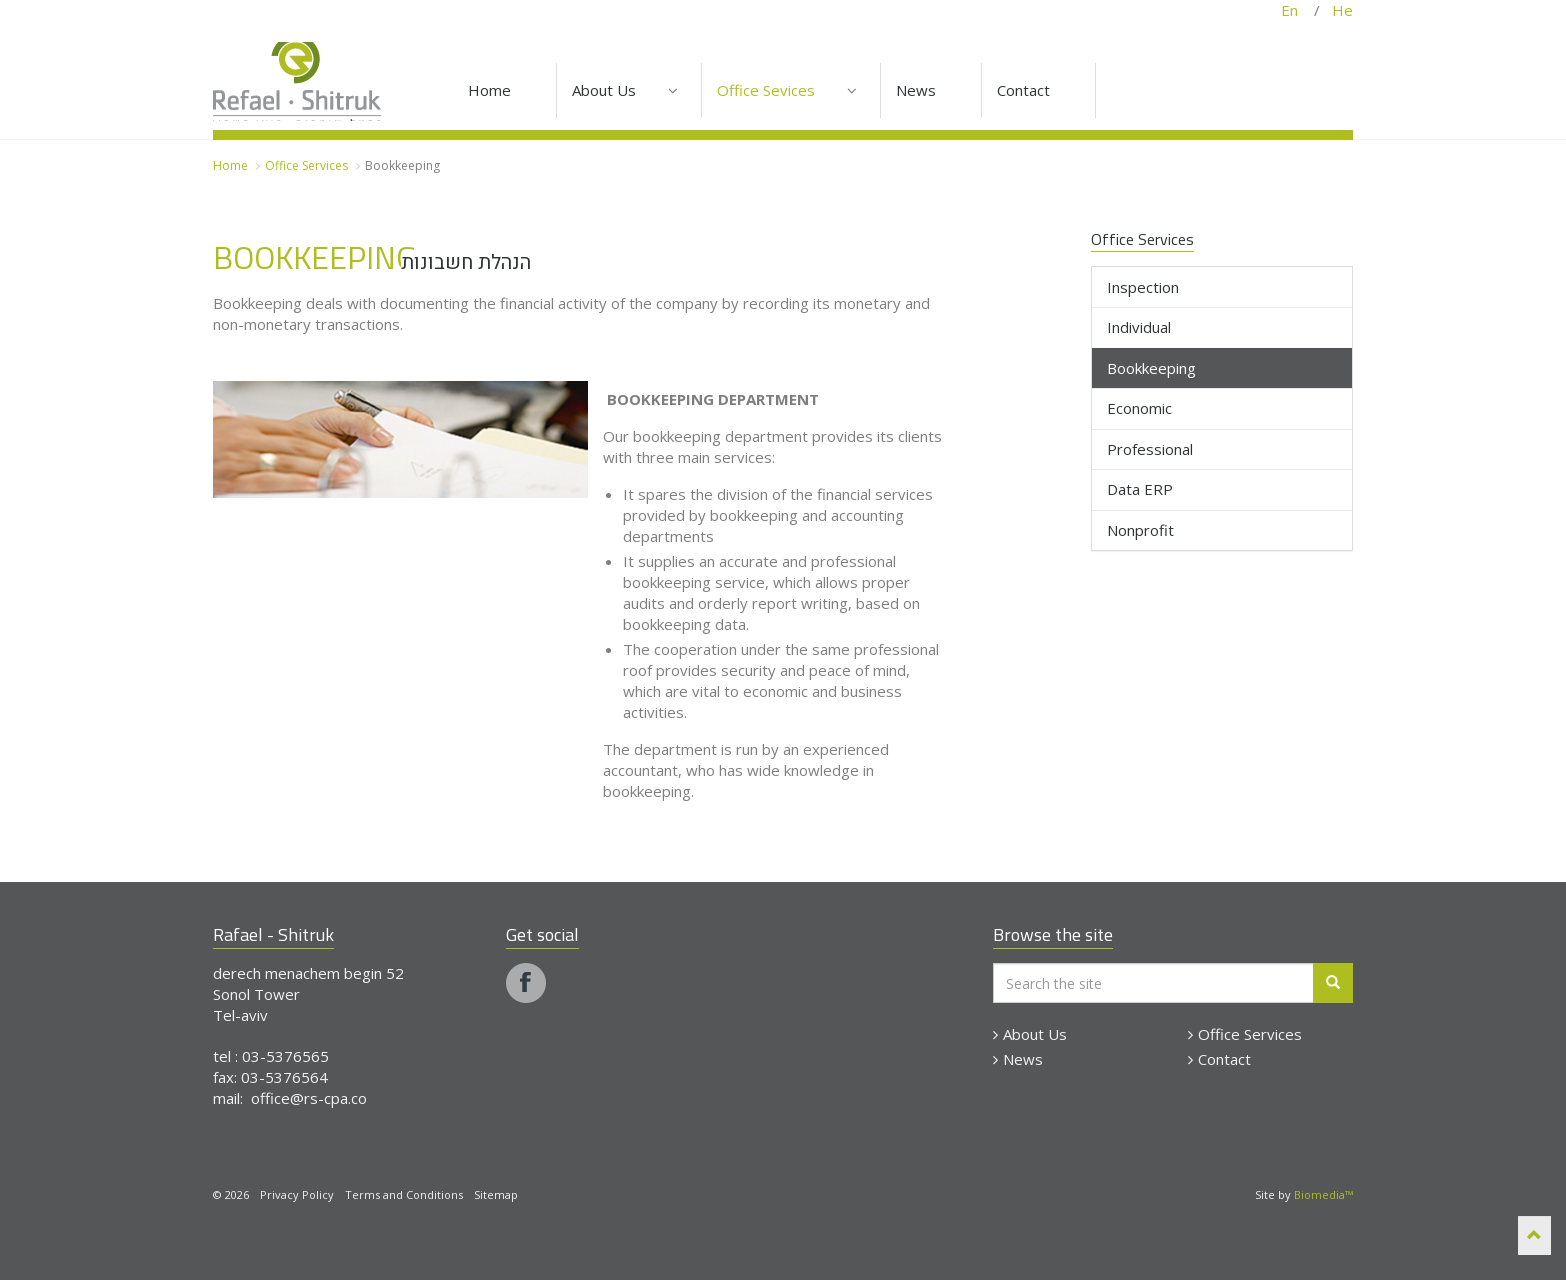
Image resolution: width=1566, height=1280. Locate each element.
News (1018, 1059)
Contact (1219, 1059)
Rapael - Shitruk (297, 71)
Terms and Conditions (404, 1194)
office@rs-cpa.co (309, 1098)
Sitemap (496, 1194)
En (1297, 10)
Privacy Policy (297, 1194)
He (1336, 10)
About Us (1030, 1034)
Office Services (1245, 1034)
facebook (526, 983)
